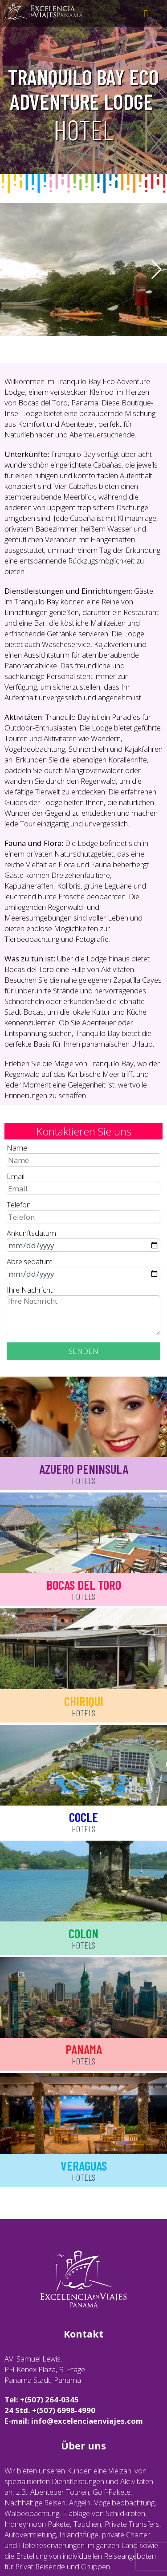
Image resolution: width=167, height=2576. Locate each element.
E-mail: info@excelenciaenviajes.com (73, 2421)
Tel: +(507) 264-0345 (41, 2399)
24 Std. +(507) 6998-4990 (49, 2410)
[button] (157, 269)
